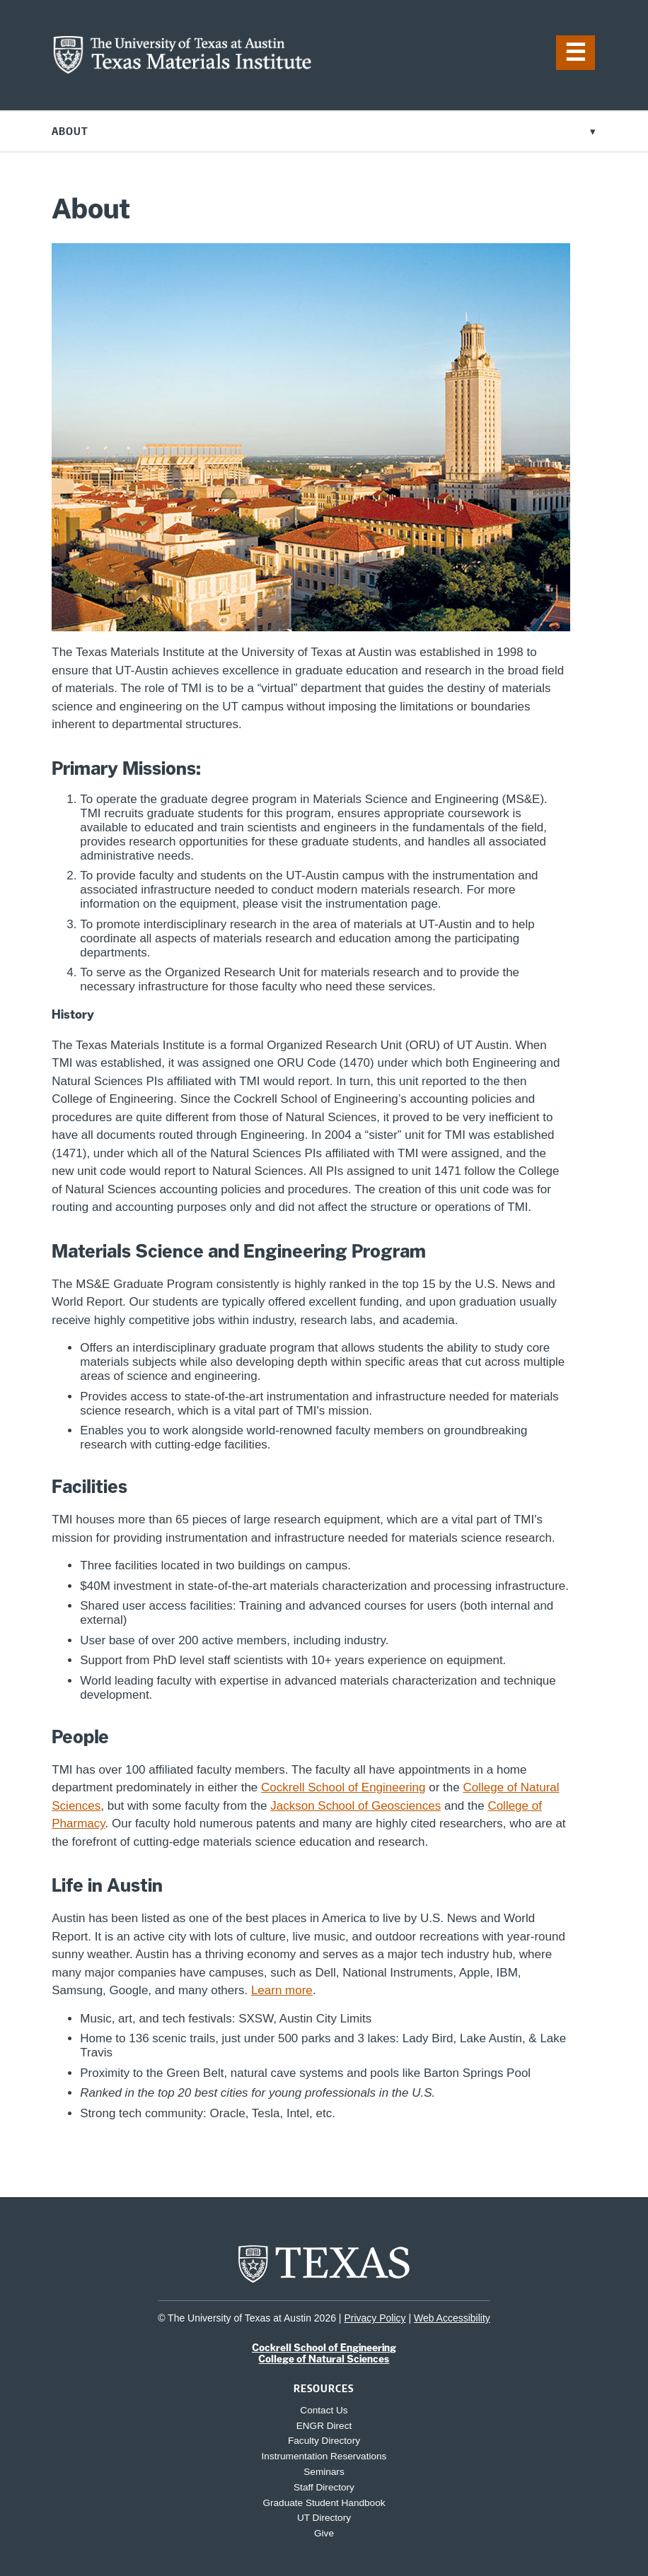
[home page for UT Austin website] (324, 2281)
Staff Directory (324, 2487)
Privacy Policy (374, 2318)
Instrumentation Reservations (324, 2456)
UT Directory (324, 2517)
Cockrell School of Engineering (343, 1787)
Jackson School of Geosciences (355, 1806)
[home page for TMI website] (182, 70)
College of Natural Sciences (323, 2359)
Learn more (282, 1990)
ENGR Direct (324, 2425)
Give (324, 2533)
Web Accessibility (452, 2318)
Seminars (323, 2471)
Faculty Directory (324, 2440)
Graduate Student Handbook (323, 2503)
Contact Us (323, 2410)
